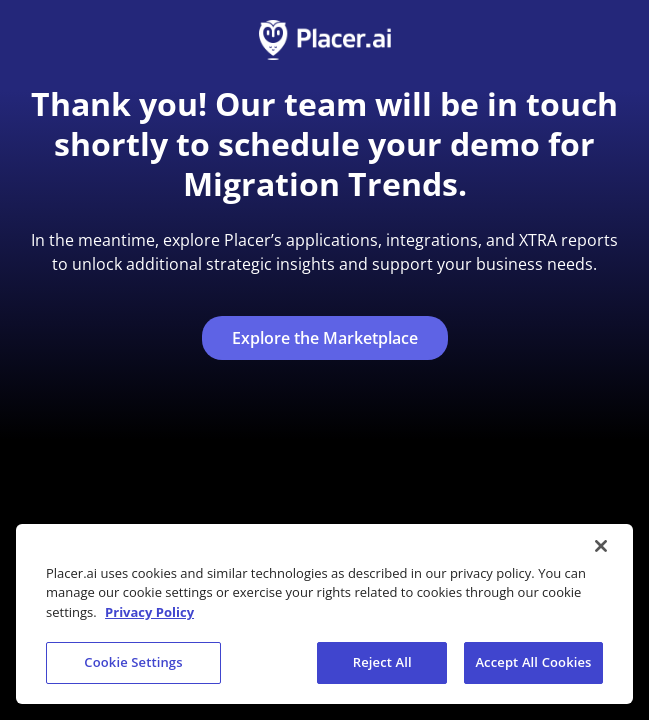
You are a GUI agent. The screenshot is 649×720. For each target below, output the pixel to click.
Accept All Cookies (533, 662)
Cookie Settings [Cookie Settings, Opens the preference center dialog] (133, 662)
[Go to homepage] (325, 40)
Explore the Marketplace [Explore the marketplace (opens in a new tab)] (325, 338)
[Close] (601, 546)
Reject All (382, 662)
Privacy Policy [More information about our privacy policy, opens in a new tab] (149, 612)
